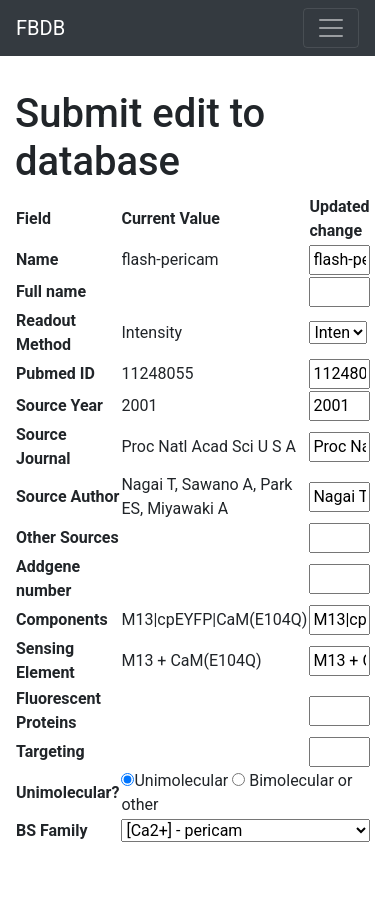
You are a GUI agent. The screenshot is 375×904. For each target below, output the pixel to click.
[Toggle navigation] (331, 28)
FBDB (40, 28)
